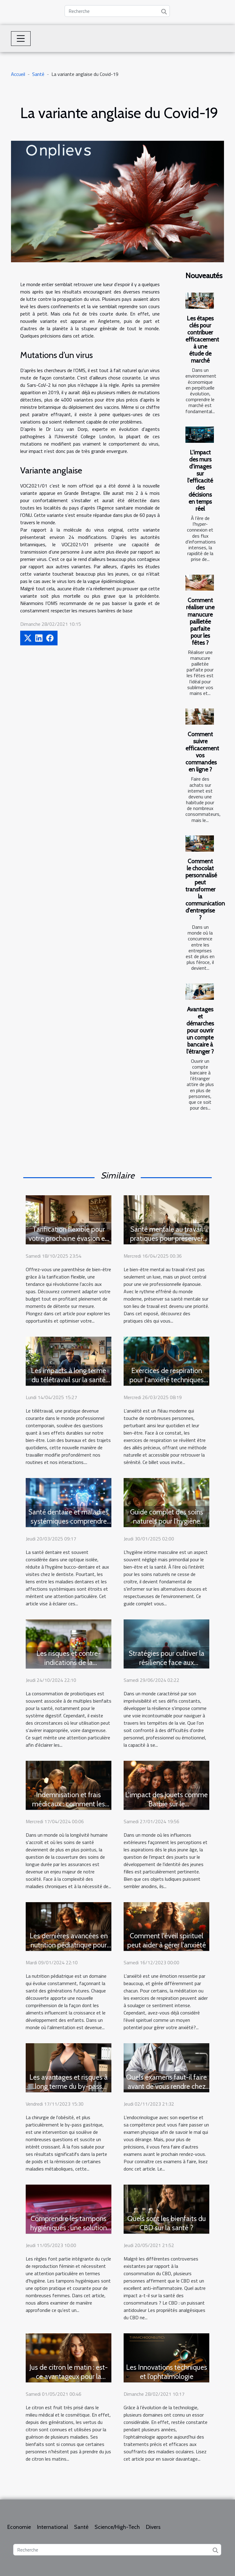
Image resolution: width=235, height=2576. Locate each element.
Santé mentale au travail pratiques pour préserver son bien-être (166, 1238)
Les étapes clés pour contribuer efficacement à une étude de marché (202, 339)
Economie (19, 2527)
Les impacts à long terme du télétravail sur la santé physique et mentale (68, 1379)
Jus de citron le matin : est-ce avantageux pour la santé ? (68, 2376)
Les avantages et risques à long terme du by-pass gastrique (68, 2086)
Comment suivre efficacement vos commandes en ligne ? (202, 751)
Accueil (18, 74)
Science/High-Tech (117, 2527)
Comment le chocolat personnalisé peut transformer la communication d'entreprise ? (205, 889)
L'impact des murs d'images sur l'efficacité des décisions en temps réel (200, 480)
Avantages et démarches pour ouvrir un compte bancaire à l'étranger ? (200, 1030)
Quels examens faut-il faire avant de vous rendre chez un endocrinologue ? (166, 2086)
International (52, 2527)
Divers (153, 2527)
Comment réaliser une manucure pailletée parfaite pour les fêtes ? (200, 621)
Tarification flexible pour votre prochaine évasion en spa (68, 1238)
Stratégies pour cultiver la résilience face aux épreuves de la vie (166, 1662)
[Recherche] (117, 11)
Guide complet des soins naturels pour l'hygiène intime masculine (166, 1521)
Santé (38, 74)
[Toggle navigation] (21, 38)
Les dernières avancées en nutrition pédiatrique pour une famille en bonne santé (68, 1945)
